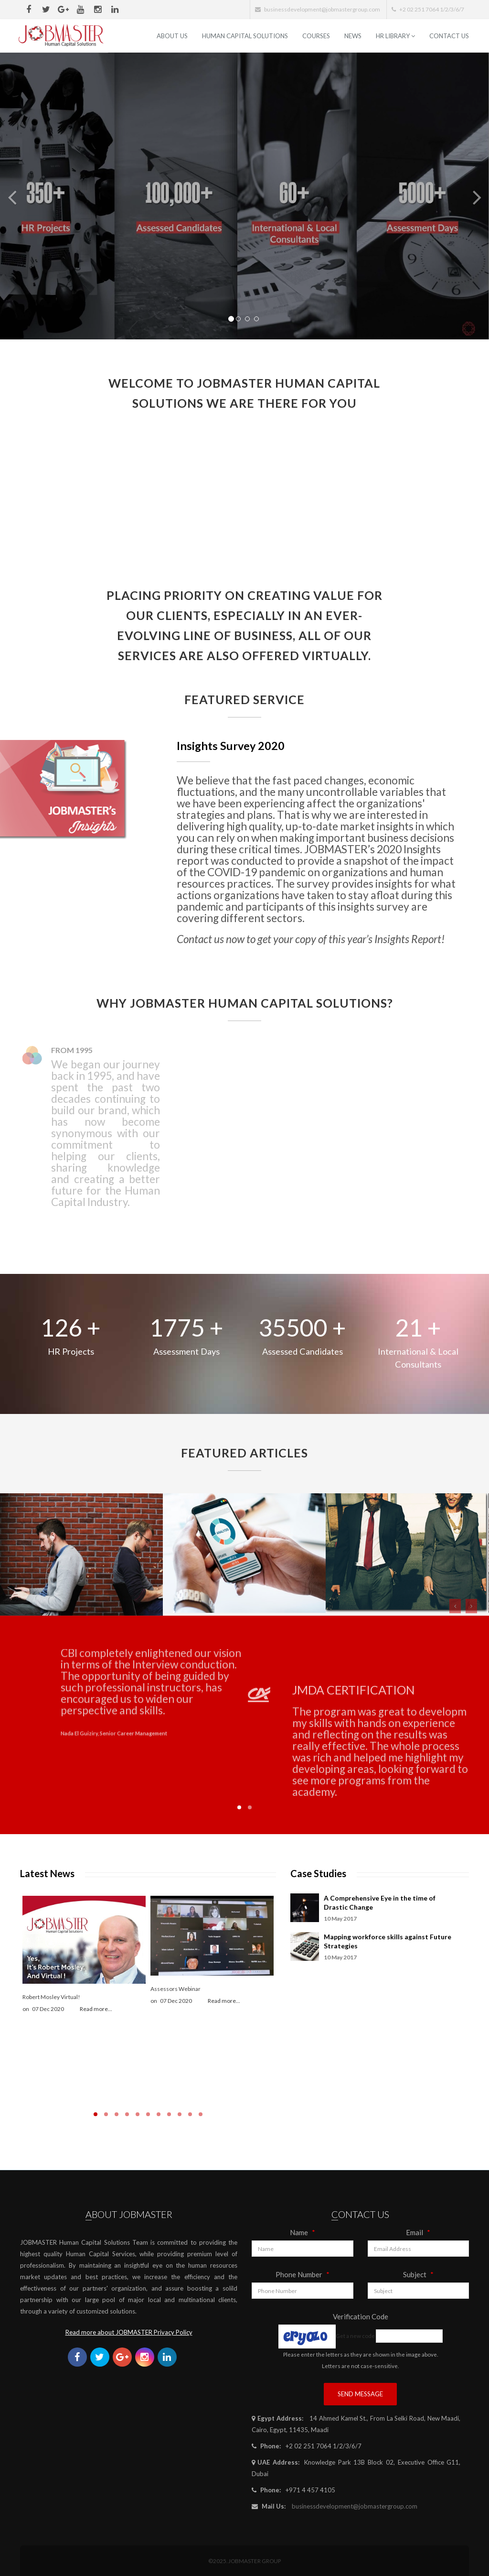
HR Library (395, 36)
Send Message (360, 2394)
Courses (316, 36)
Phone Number (303, 2274)
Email (418, 2232)
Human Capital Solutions (245, 36)
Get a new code (355, 2335)
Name (302, 2232)
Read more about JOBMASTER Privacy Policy (128, 2332)
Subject (418, 2274)
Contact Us (449, 36)
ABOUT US (172, 36)
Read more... (96, 2008)
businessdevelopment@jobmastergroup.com (354, 2506)
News (352, 36)
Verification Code (360, 2316)
